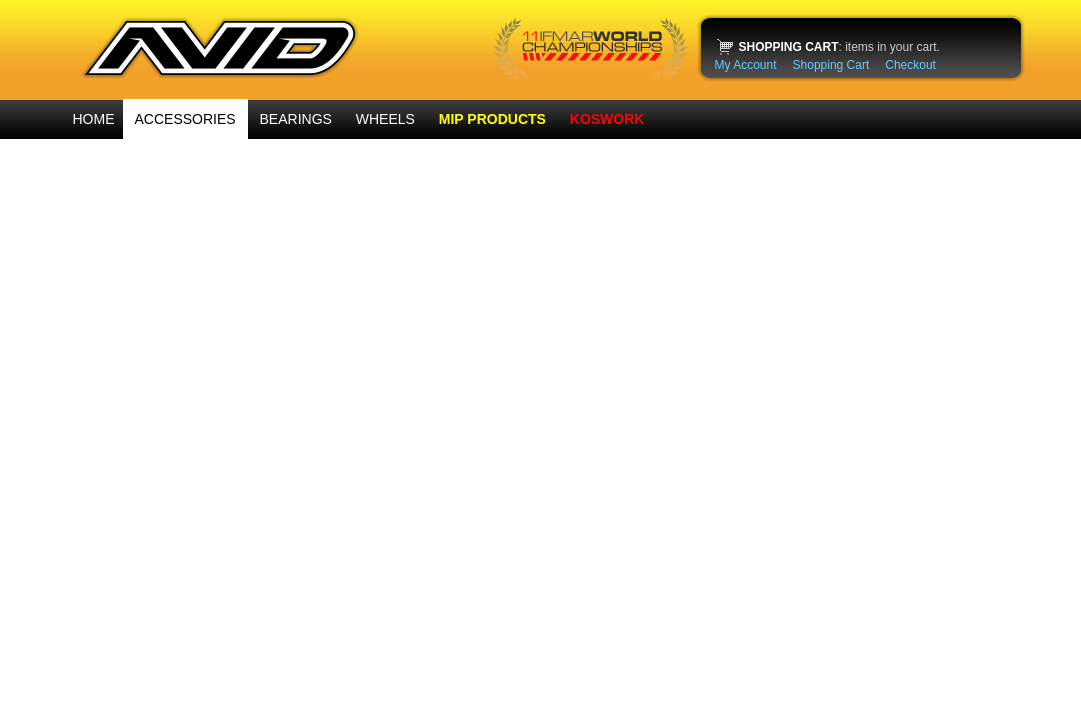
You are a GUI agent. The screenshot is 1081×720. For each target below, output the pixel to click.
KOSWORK (607, 119)
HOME (94, 119)
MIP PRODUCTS (492, 119)
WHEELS (385, 119)
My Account (746, 65)
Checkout (910, 65)
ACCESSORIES (185, 119)
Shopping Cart (831, 65)
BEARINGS (296, 119)
